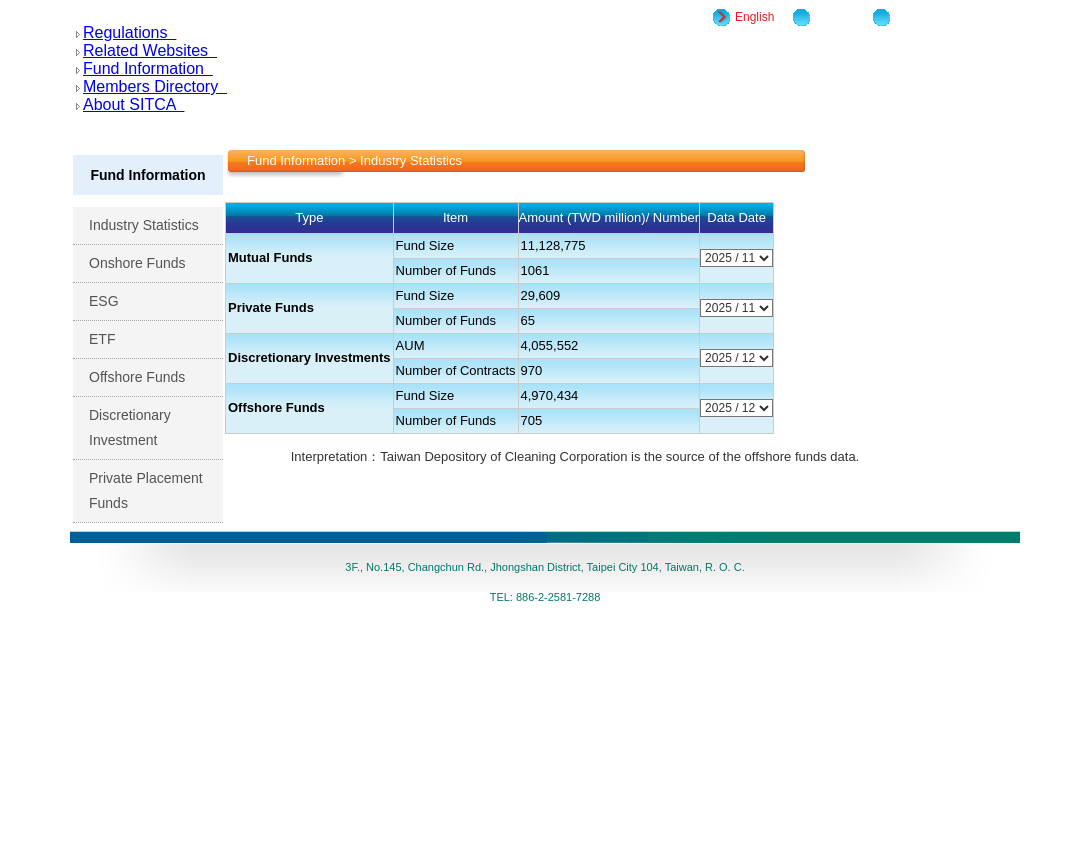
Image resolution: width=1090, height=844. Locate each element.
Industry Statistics (154, 225)
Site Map (838, 17)
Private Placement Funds (146, 490)
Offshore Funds (148, 377)
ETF (113, 339)
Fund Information (144, 68)
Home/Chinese (934, 17)
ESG (114, 301)
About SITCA (130, 104)
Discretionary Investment (134, 427)
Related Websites (146, 50)
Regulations (126, 32)
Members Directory (151, 86)
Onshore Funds (148, 263)
